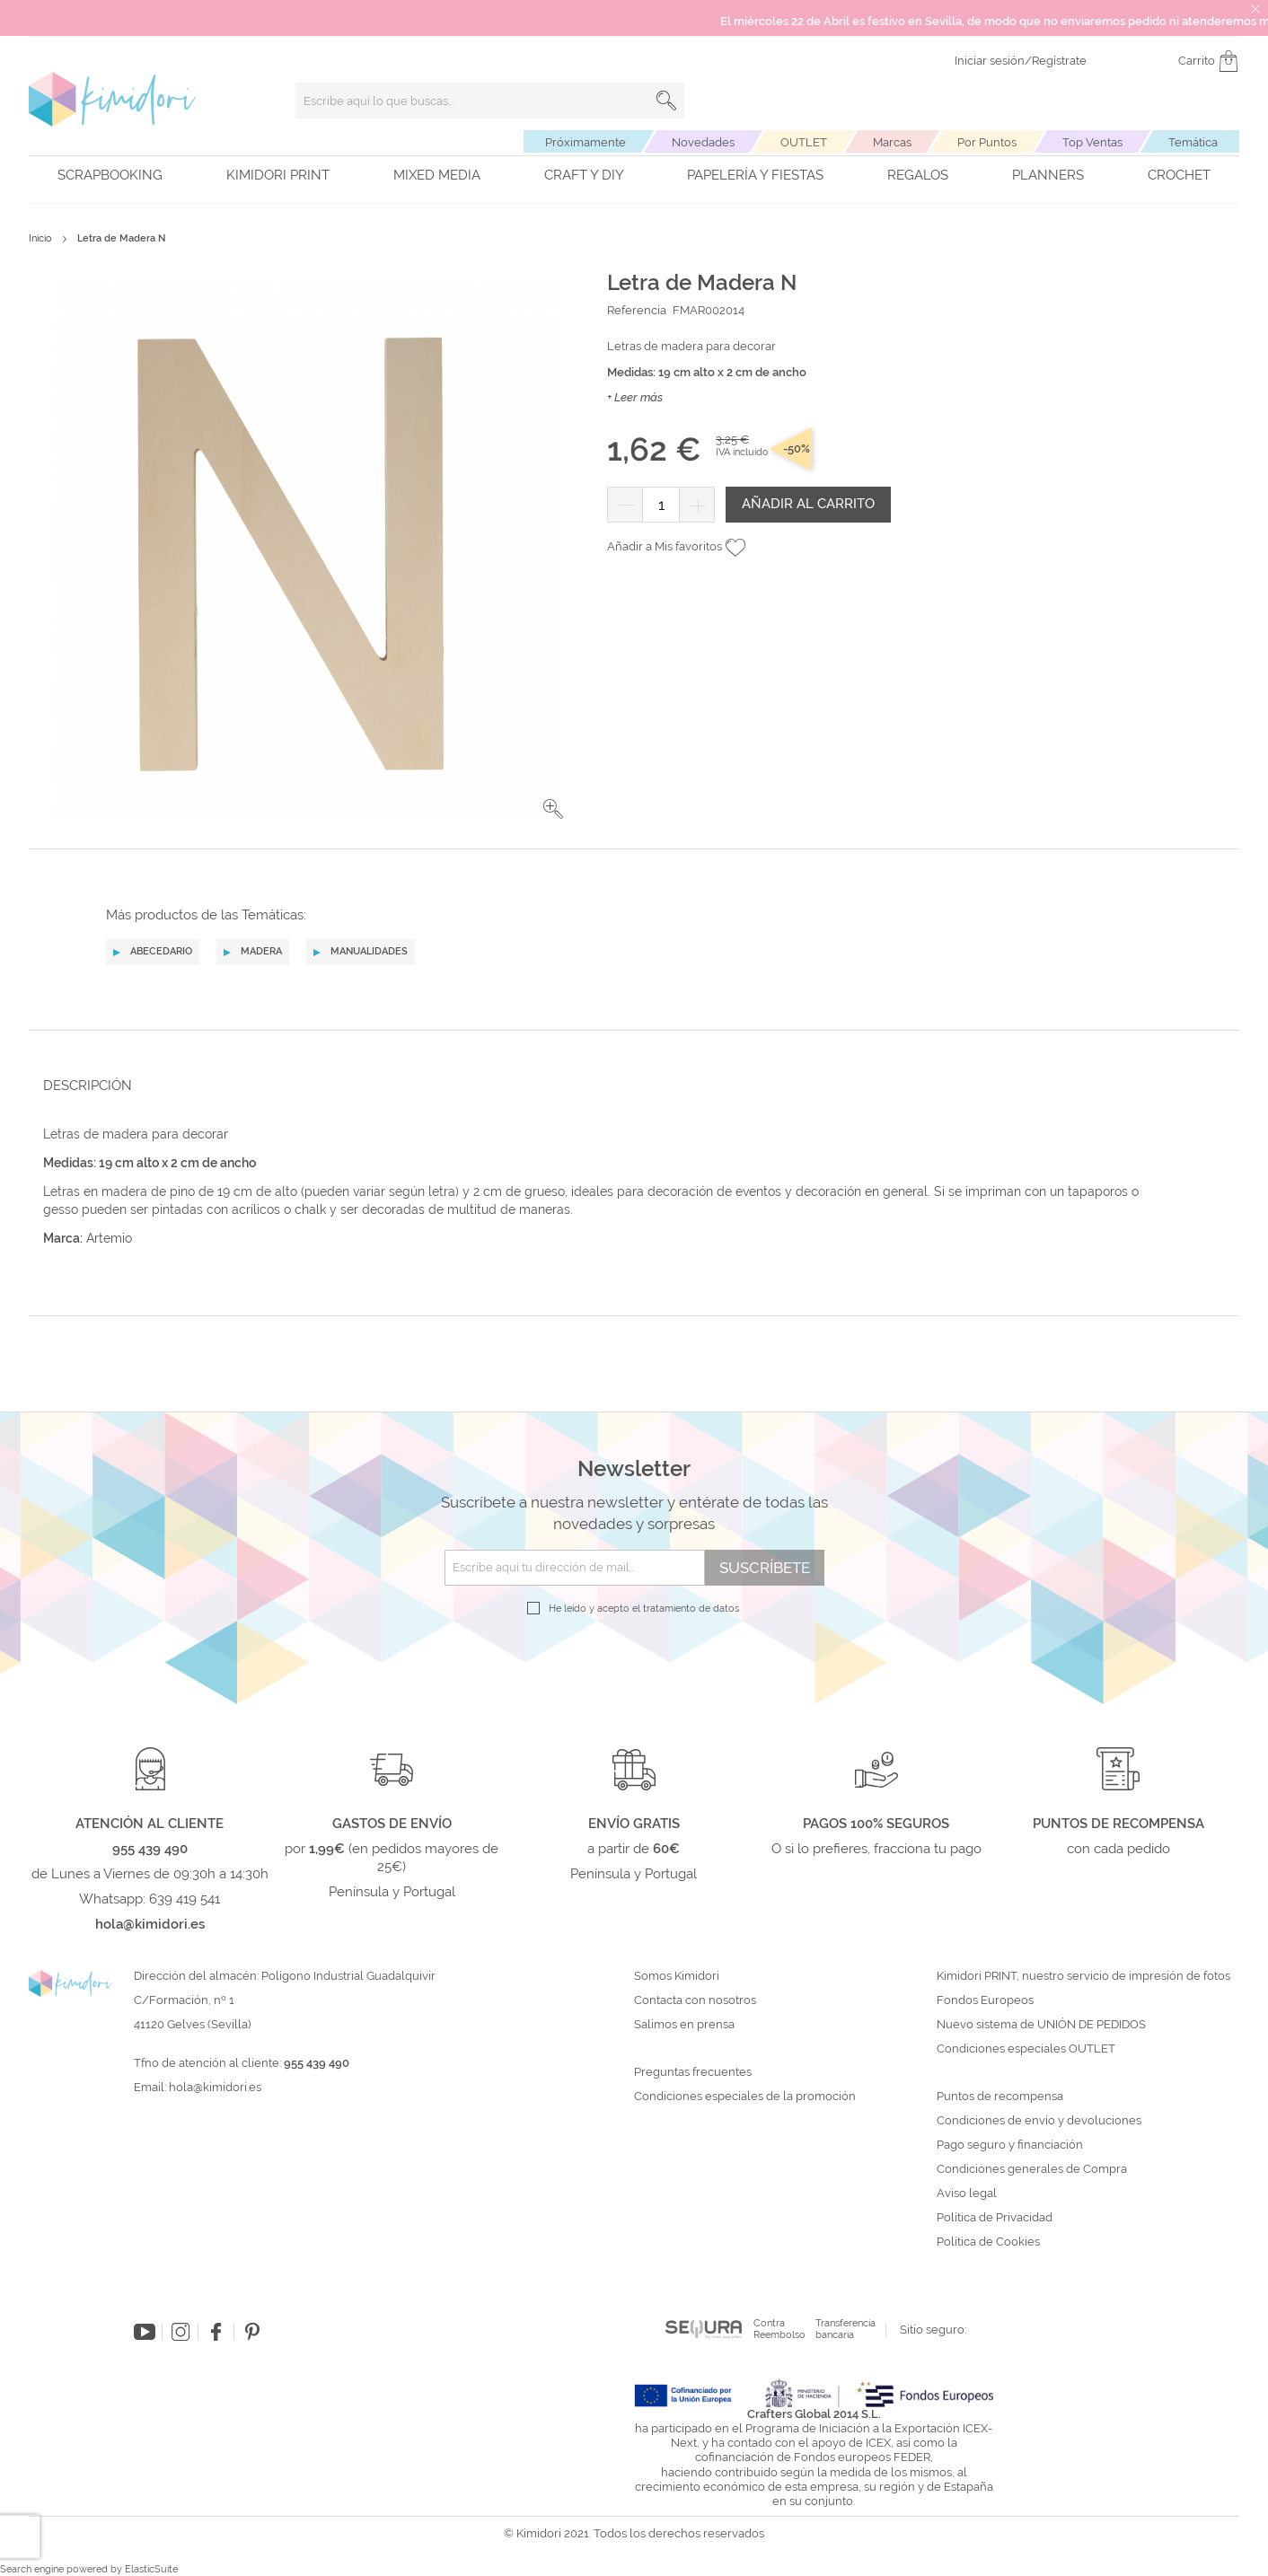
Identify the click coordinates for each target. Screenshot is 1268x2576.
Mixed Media (436, 175)
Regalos (917, 175)
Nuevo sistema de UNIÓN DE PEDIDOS (1041, 2024)
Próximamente (585, 142)
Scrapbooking (110, 175)
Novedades (703, 142)
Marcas (892, 142)
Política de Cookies (988, 2242)
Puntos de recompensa (1000, 2096)
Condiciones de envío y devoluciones (1039, 2120)
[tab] (628, 1085)
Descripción (87, 1085)
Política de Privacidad (994, 2217)
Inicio (40, 238)
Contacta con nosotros (695, 2000)
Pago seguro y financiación (1010, 2145)
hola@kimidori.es (215, 2087)
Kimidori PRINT (278, 175)
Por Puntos (987, 142)
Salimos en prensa (684, 2024)
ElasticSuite (151, 2569)
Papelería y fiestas (755, 175)
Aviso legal (967, 2193)
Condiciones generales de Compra (1032, 2169)
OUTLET (803, 142)
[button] (553, 809)
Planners (1048, 175)
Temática (1193, 142)
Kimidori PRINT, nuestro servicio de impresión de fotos (1083, 1976)
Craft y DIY (584, 175)
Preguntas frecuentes (693, 2072)
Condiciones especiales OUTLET (1026, 2049)
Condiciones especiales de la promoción (746, 2096)
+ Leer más (635, 397)
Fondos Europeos (985, 2000)
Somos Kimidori (676, 1976)
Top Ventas (1092, 142)
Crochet (1179, 175)
